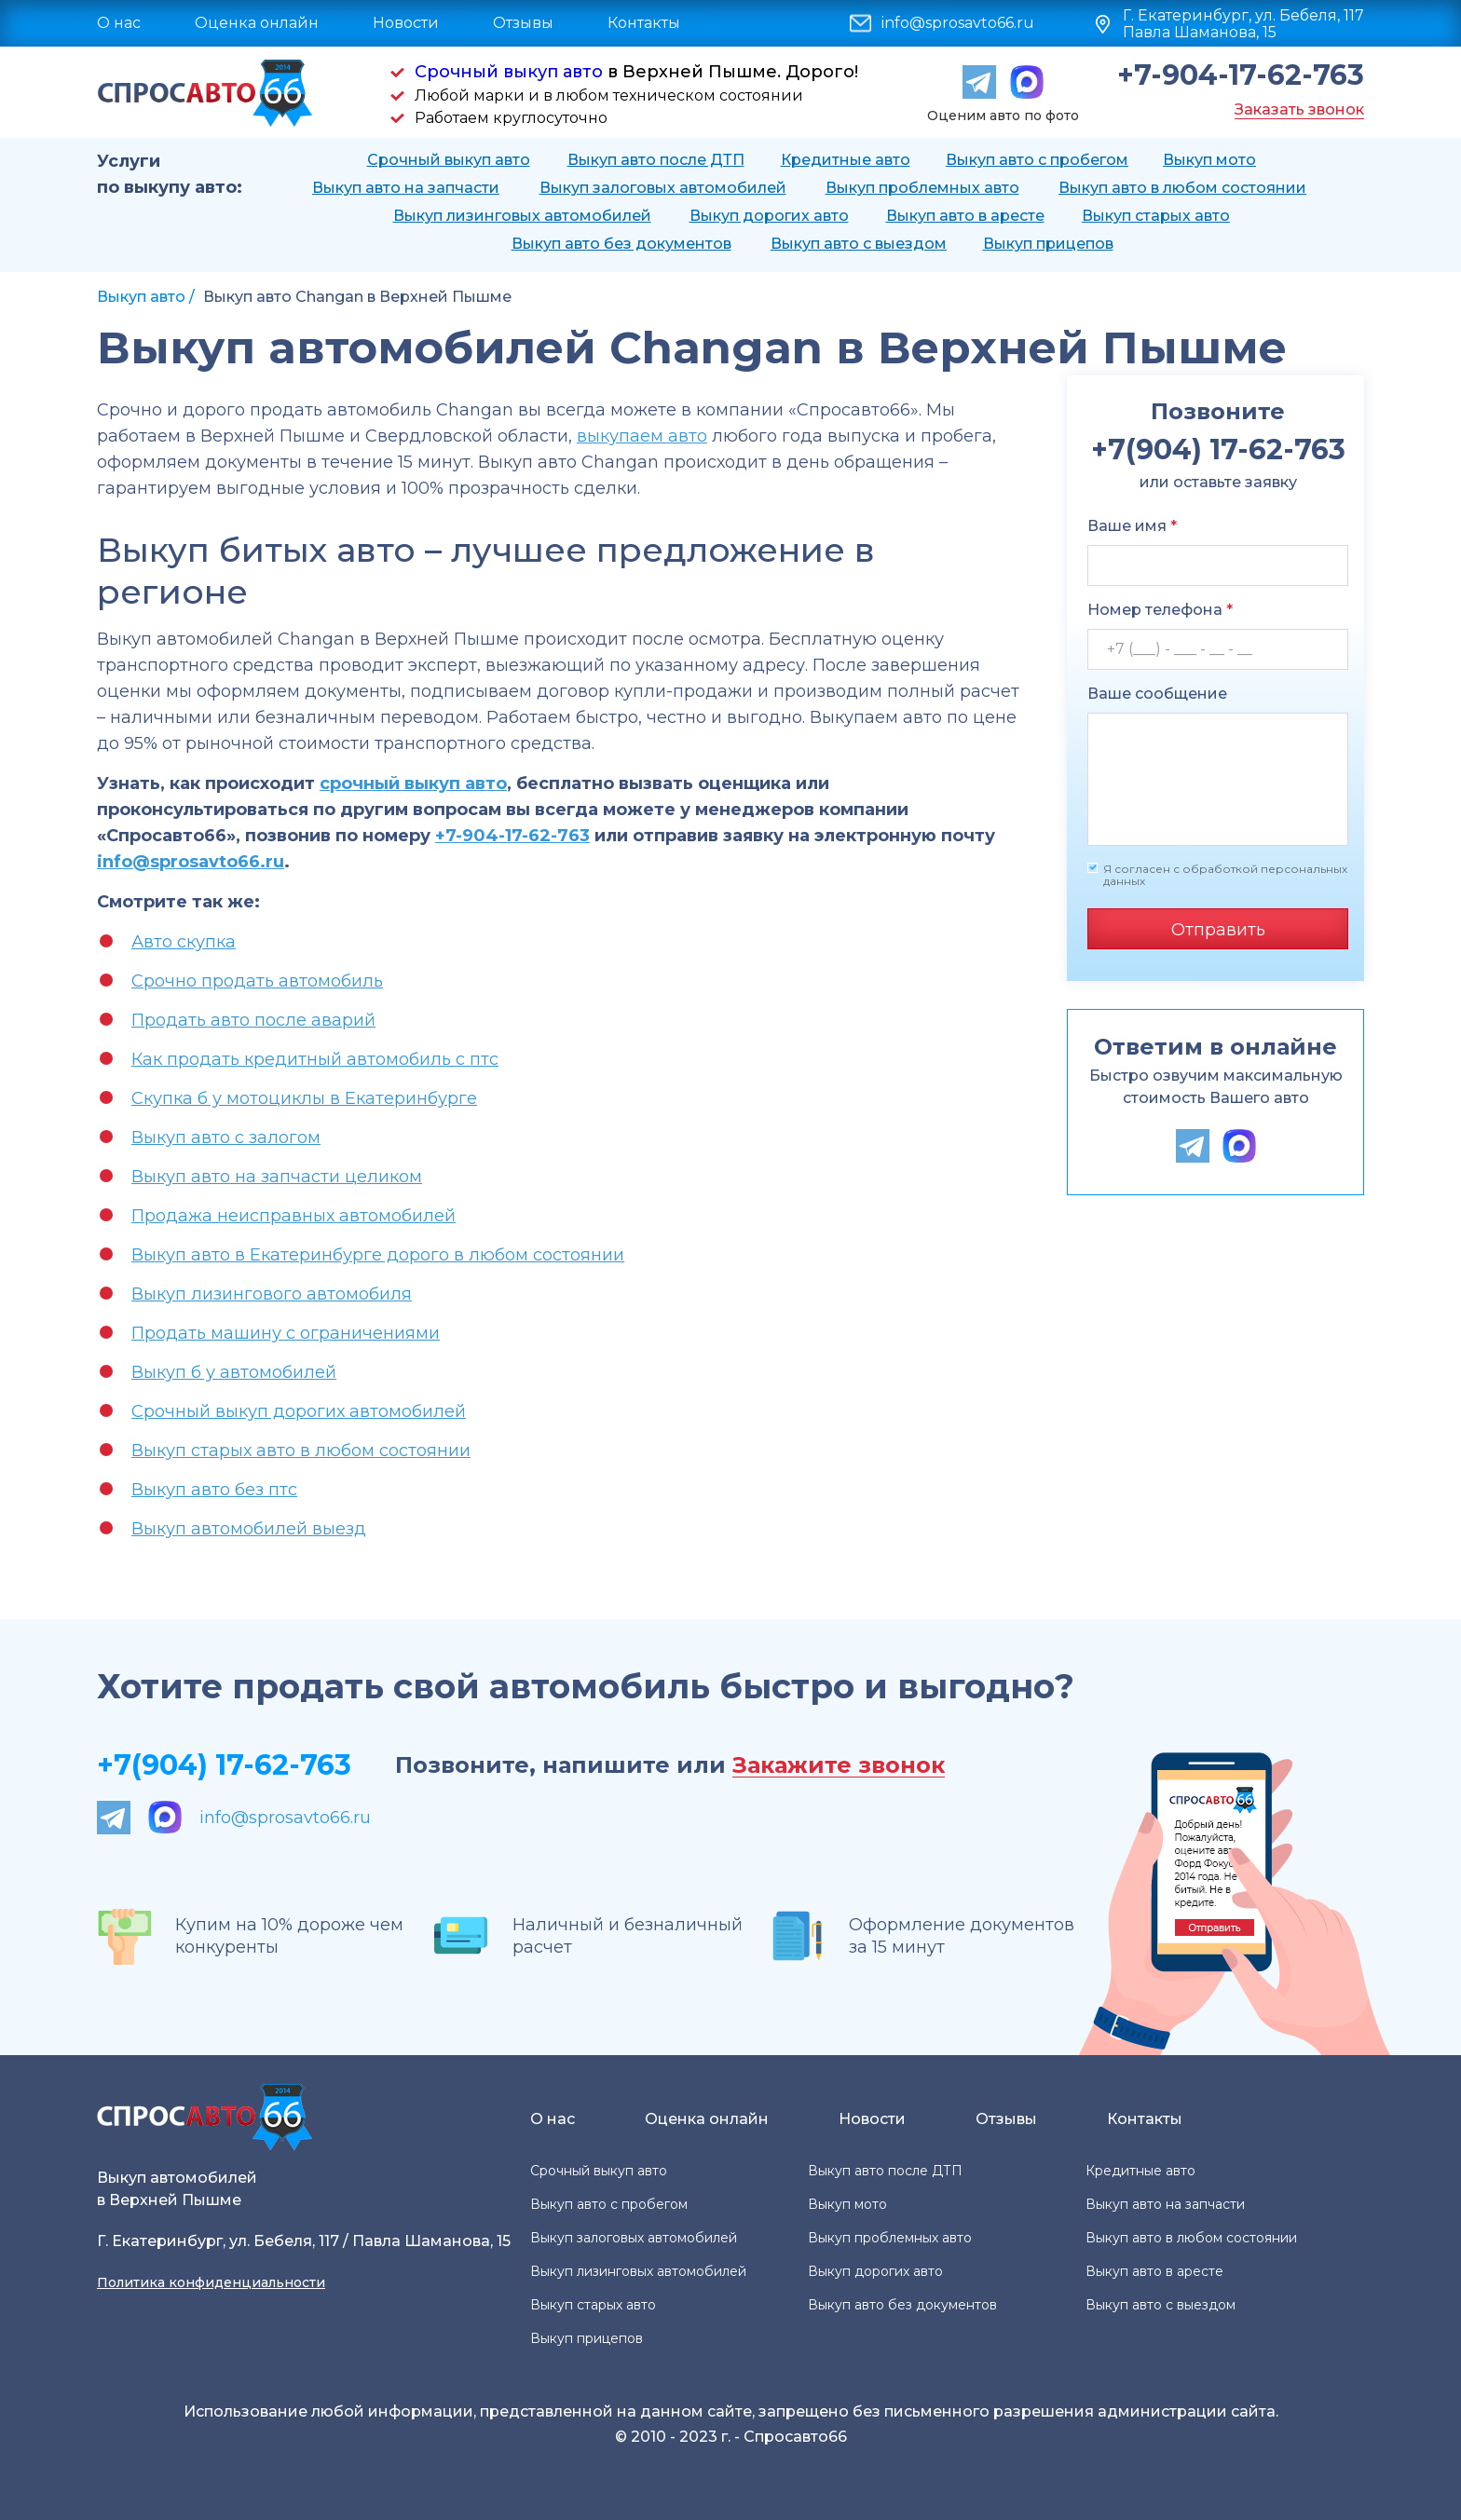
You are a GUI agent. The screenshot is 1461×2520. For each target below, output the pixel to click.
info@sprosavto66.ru (957, 23)
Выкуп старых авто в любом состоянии (301, 1450)
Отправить (1218, 929)
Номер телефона (1160, 610)
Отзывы (523, 23)
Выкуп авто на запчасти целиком (276, 1176)
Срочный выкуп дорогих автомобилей (298, 1411)
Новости (406, 23)
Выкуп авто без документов (621, 243)
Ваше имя (1132, 526)
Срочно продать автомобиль (257, 981)
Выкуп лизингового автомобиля (271, 1294)
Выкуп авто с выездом (859, 243)
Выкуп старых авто (1156, 216)
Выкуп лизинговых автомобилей (522, 216)
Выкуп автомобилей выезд (248, 1529)
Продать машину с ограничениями (285, 1333)
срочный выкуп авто (413, 783)
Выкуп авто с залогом (226, 1137)
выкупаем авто (642, 436)
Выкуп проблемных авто (922, 188)
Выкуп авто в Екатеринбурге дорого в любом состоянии (377, 1255)
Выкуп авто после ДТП (655, 160)
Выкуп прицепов (1048, 243)
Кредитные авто (845, 160)
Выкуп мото (1209, 160)
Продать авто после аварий (253, 1020)
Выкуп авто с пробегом (1037, 160)
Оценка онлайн (257, 23)
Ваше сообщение (1157, 693)
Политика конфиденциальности (211, 2282)
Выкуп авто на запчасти (405, 188)
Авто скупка (183, 942)
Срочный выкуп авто (509, 71)
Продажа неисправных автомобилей (293, 1216)
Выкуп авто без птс (214, 1489)
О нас (119, 23)
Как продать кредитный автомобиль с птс (314, 1059)
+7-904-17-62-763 (1240, 75)
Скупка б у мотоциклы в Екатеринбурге (304, 1098)
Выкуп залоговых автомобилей (662, 188)
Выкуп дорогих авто (769, 216)
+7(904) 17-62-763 (224, 1765)
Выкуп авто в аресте (965, 216)
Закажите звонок (838, 1766)
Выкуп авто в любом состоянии (1182, 188)
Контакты (644, 23)
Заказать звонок (1299, 109)
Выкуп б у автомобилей (233, 1372)
